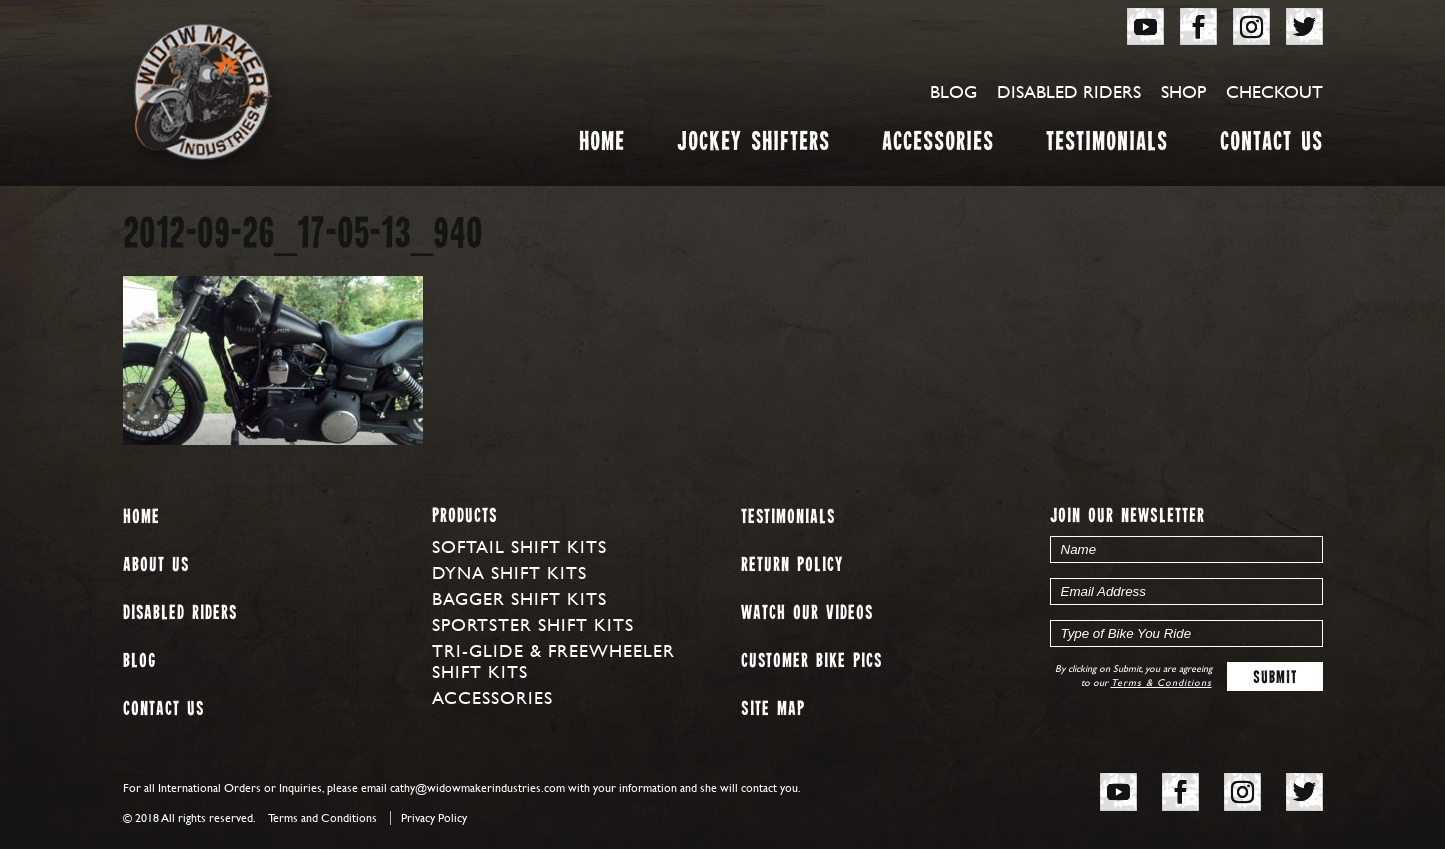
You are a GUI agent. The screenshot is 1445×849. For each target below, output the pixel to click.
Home (602, 145)
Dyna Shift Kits (509, 572)
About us (156, 565)
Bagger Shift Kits (519, 598)
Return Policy (792, 565)
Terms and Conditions (322, 818)
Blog (953, 91)
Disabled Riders (1069, 91)
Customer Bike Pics (811, 661)
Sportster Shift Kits (533, 624)
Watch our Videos (807, 613)
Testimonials (1107, 145)
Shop (1183, 91)
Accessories (938, 145)
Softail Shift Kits (519, 546)
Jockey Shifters (753, 145)
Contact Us (1271, 145)
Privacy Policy (434, 818)
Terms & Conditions (1161, 682)
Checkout (1274, 91)
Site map (773, 709)
